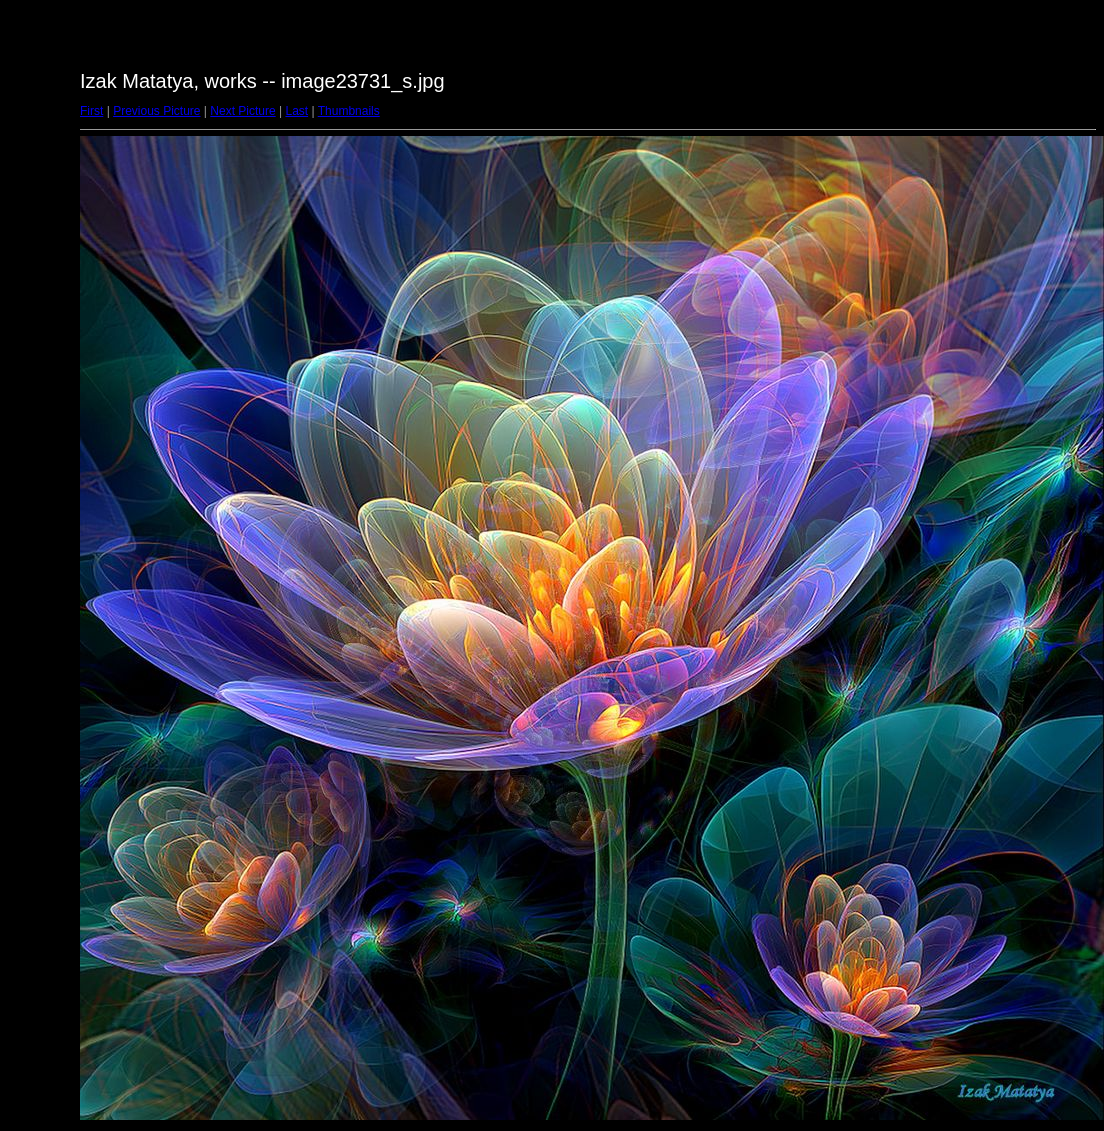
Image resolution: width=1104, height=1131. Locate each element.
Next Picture (242, 111)
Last (296, 111)
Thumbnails (349, 111)
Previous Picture (156, 111)
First (91, 111)
